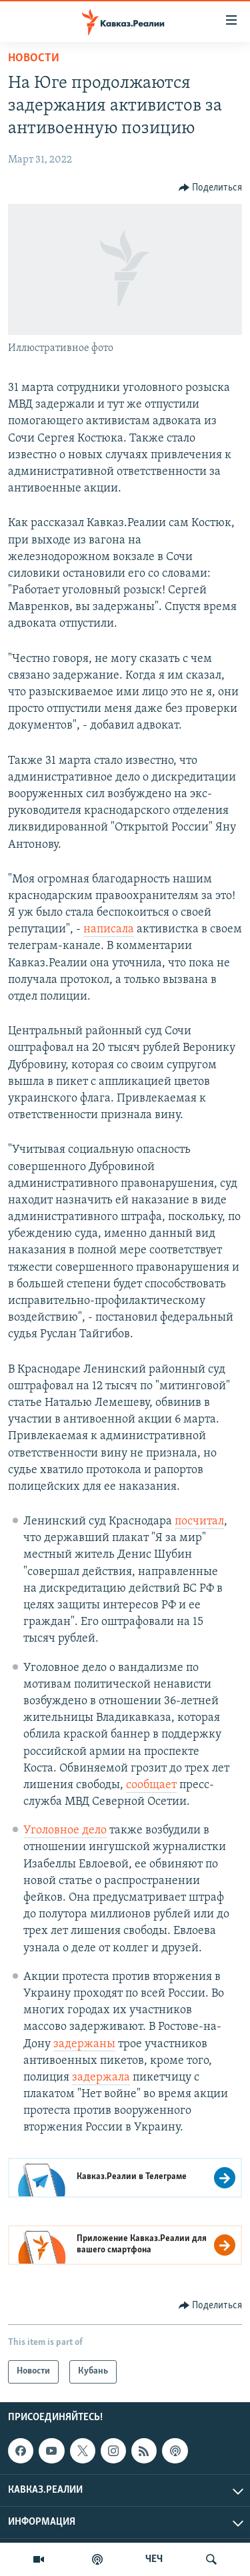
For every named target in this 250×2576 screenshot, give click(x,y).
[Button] (211, 187)
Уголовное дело (65, 1830)
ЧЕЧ (154, 2559)
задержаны (84, 2044)
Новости (33, 58)
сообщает (151, 1785)
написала (108, 929)
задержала (101, 2077)
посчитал (199, 1521)
